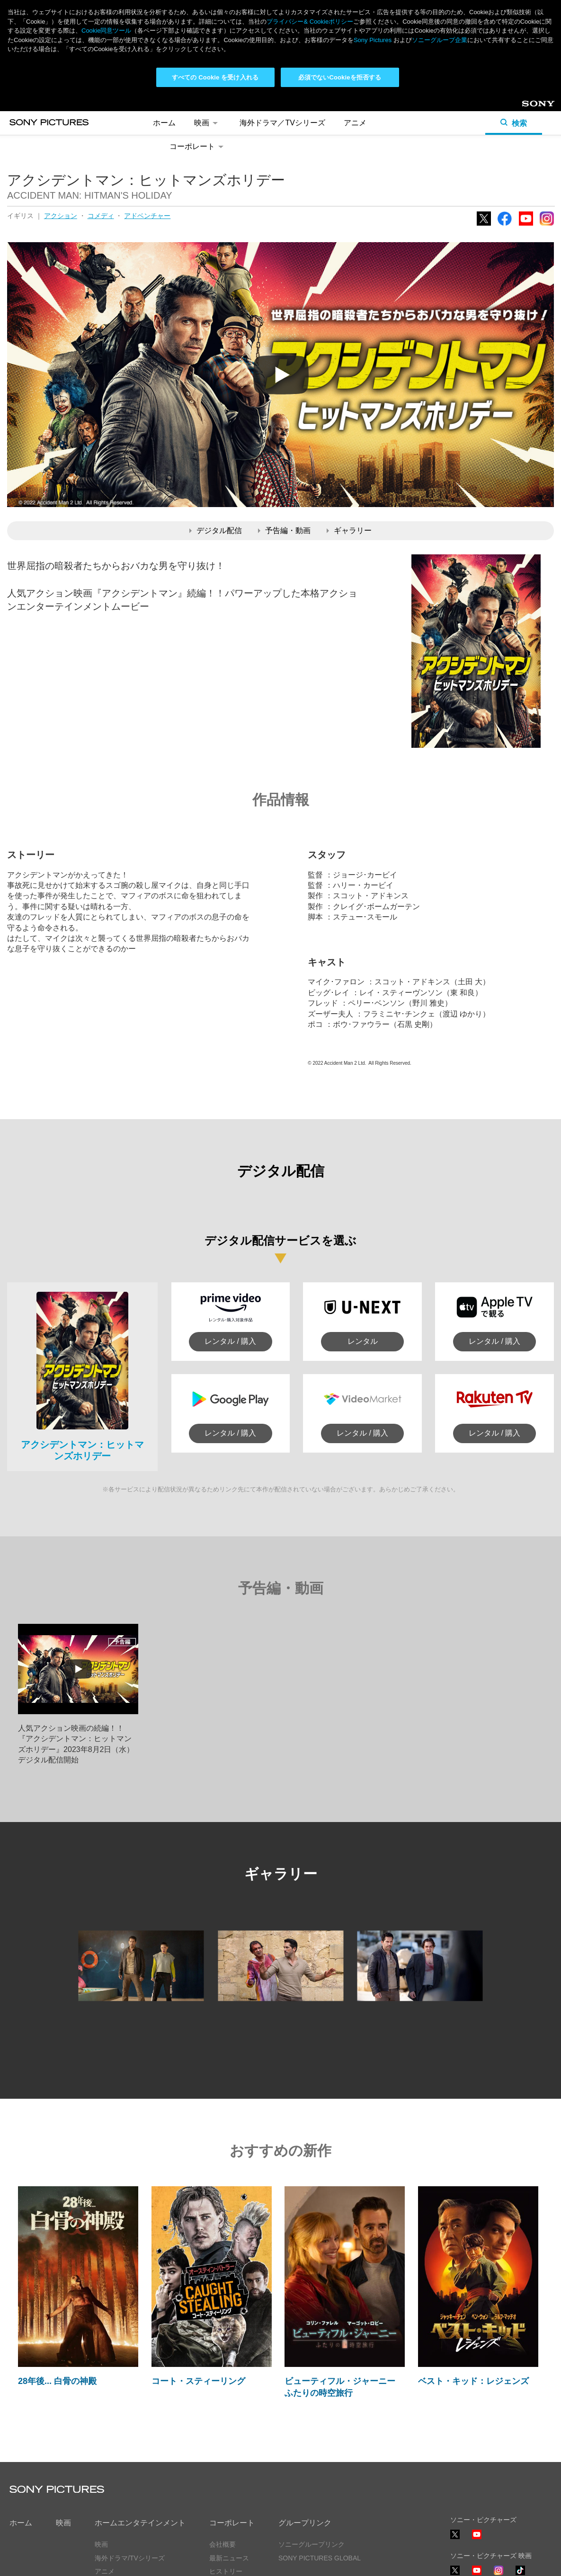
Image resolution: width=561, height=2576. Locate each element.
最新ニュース (229, 2463)
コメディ (101, 121)
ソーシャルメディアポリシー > (496, 2533)
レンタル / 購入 (230, 1247)
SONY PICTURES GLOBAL (319, 2463)
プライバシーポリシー (42, 2560)
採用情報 (222, 2490)
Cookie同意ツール (159, 2560)
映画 (63, 2428)
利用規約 (103, 2560)
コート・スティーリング (198, 2286)
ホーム (20, 2428)
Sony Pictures (373, 40)
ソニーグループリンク (311, 2449)
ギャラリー (349, 436)
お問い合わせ (229, 2504)
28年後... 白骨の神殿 (57, 2286)
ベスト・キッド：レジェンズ (473, 2286)
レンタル (362, 1247)
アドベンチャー (147, 121)
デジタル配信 (215, 436)
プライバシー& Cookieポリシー (310, 21)
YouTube (476, 2444)
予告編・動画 (284, 436)
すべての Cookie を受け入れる (215, 77)
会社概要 (222, 2449)
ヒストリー (225, 2476)
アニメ (105, 2476)
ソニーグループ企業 (439, 40)
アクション (60, 121)
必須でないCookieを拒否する (339, 77)
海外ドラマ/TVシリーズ (130, 2463)
